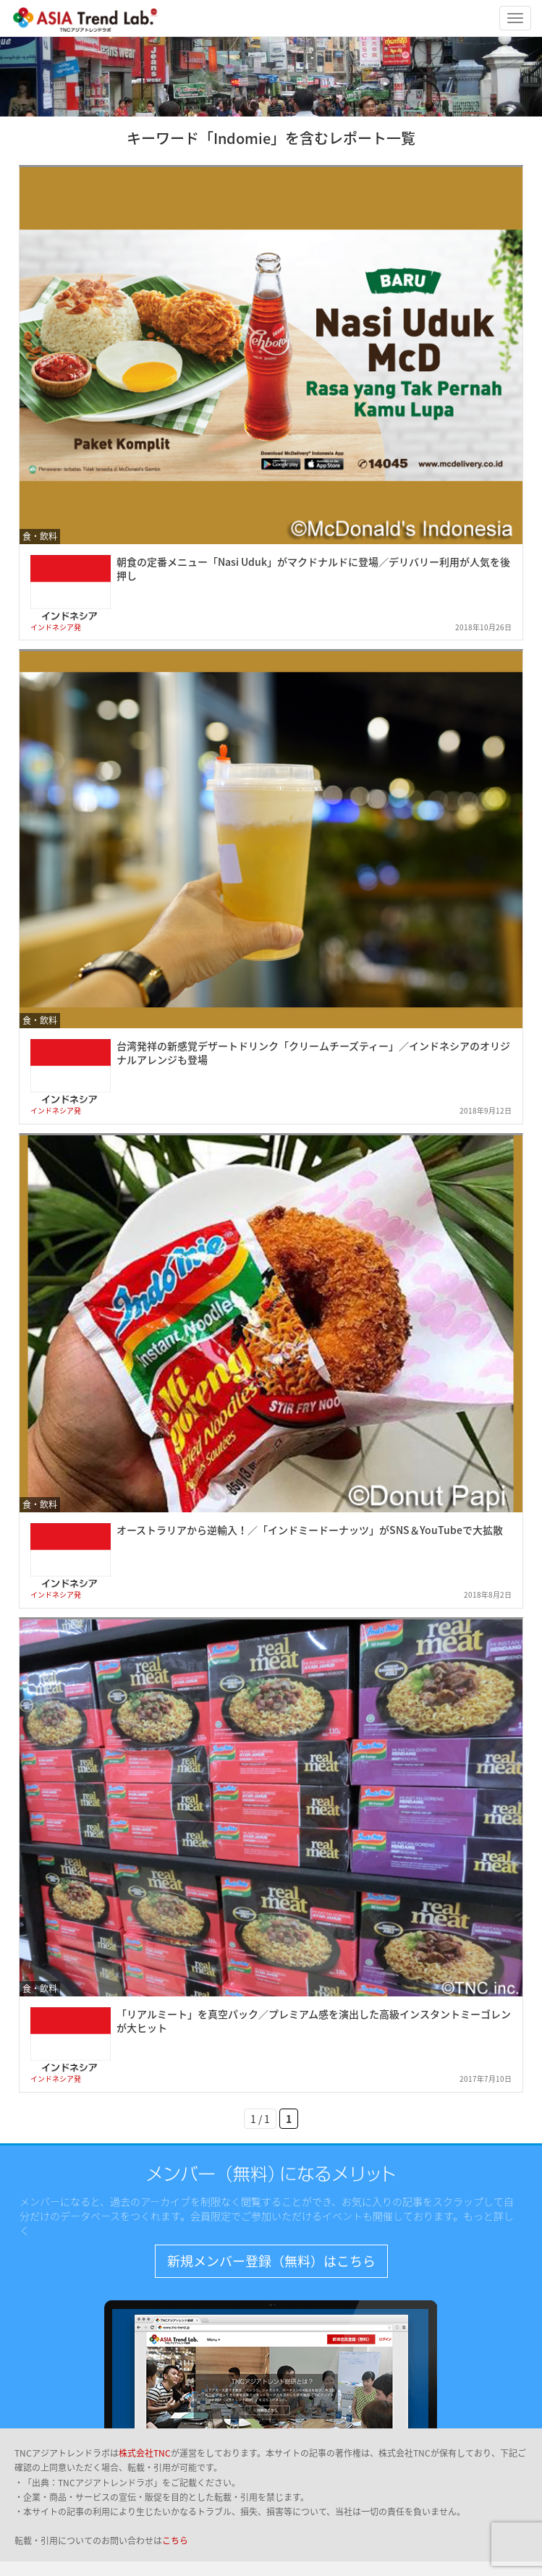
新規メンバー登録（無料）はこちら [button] (271, 2261)
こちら (175, 2540)
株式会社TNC (145, 2453)
